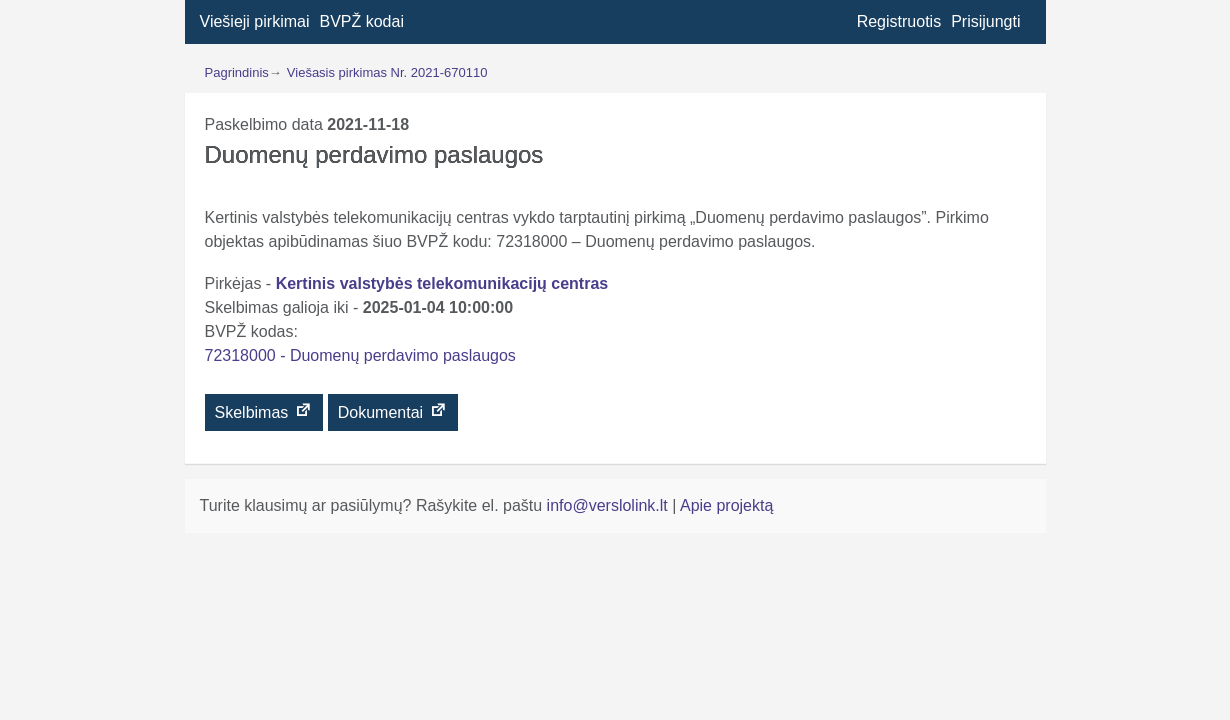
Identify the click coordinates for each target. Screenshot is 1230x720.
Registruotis (899, 21)
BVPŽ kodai (361, 21)
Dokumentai (393, 411)
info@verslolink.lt (610, 505)
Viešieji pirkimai (255, 21)
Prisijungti (985, 21)
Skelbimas (264, 411)
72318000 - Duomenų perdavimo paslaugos (360, 355)
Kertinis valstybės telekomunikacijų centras (442, 283)
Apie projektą (726, 505)
